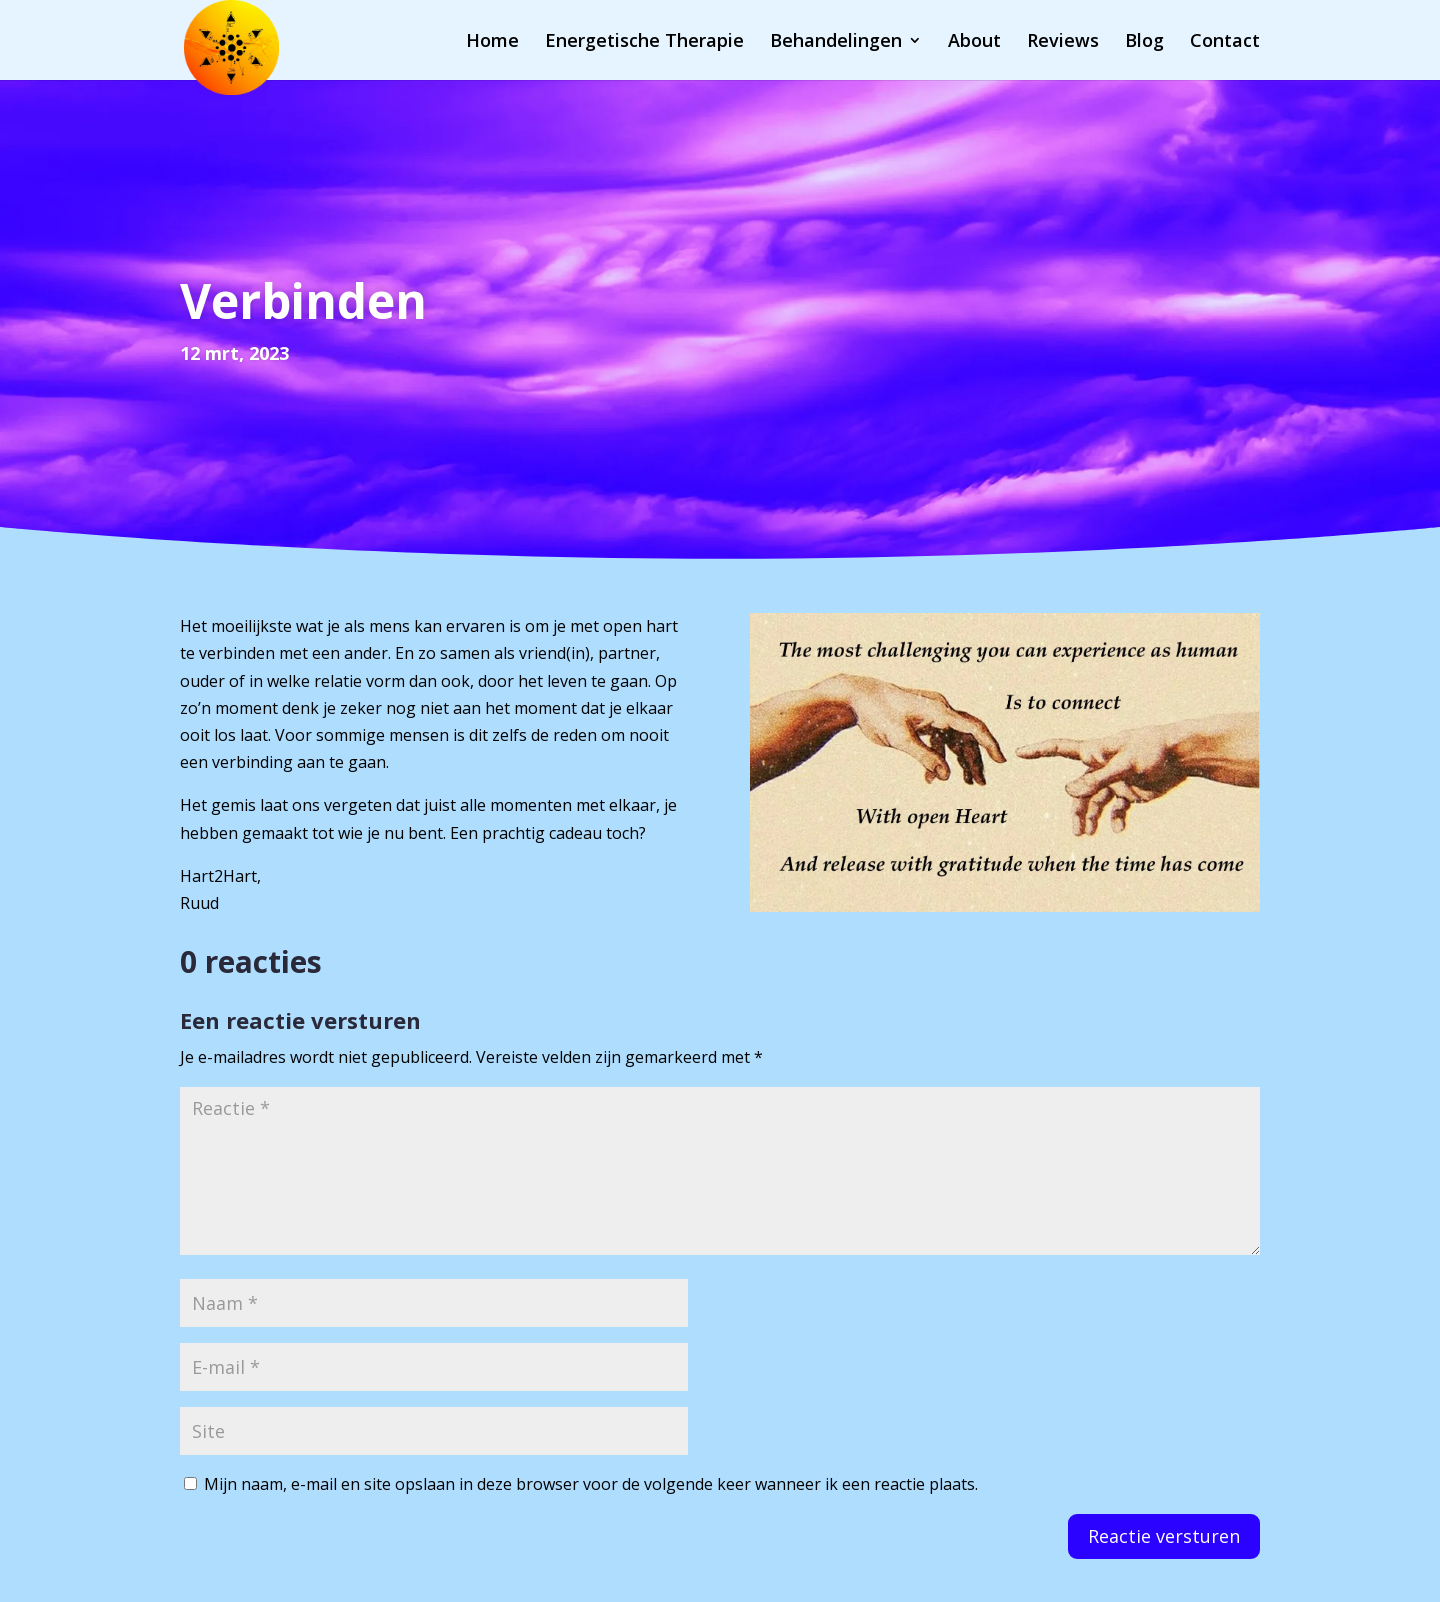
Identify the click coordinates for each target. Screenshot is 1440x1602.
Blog (1144, 42)
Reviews (1063, 42)
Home (492, 42)
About (974, 42)
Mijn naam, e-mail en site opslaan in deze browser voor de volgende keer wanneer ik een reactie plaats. (591, 1484)
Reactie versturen (1164, 1536)
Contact (1225, 42)
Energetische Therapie (644, 42)
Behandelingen (836, 42)
